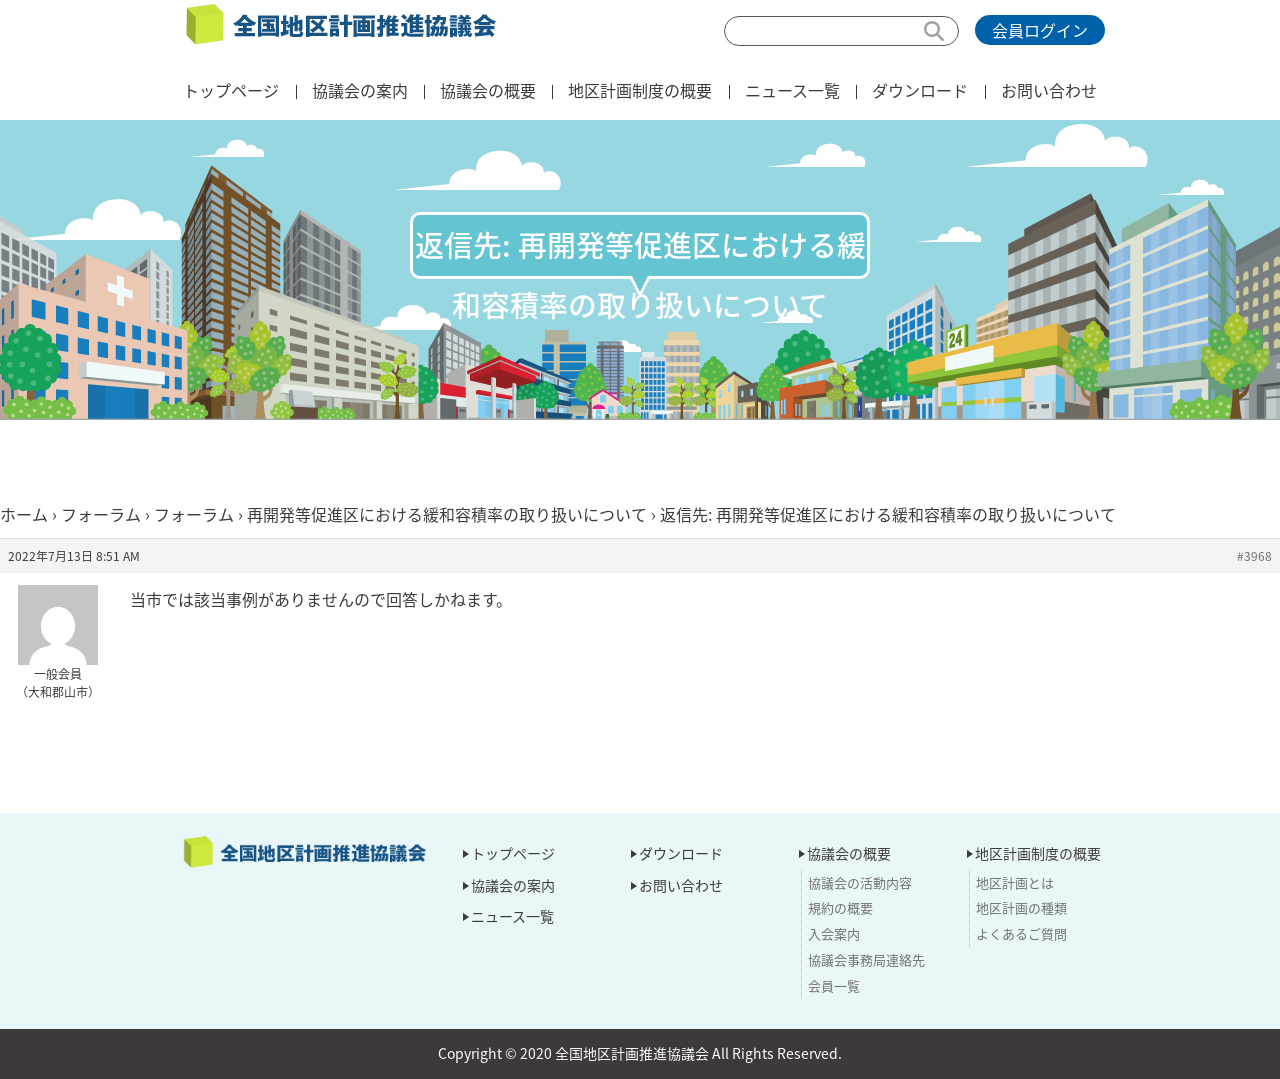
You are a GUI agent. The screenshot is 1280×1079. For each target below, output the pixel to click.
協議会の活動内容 (860, 882)
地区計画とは (1015, 882)
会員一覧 (834, 985)
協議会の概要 (488, 90)
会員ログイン (1040, 30)
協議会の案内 (360, 90)
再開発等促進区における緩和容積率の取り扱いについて (447, 514)
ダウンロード (920, 90)
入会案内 (834, 933)
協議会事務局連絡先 (866, 959)
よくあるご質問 (1021, 933)
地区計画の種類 (1021, 907)
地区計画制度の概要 (640, 90)
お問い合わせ (1049, 90)
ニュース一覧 (792, 90)
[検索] (841, 31)
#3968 (1254, 556)
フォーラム (101, 514)
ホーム (24, 514)
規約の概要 (840, 907)
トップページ (231, 90)
